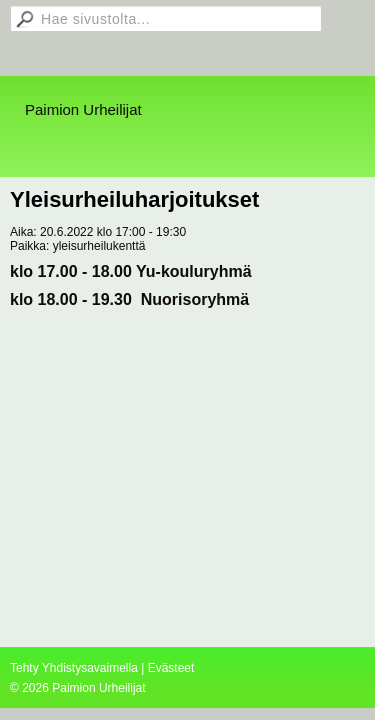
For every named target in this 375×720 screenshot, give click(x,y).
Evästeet (171, 668)
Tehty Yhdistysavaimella (74, 668)
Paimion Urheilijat (83, 109)
